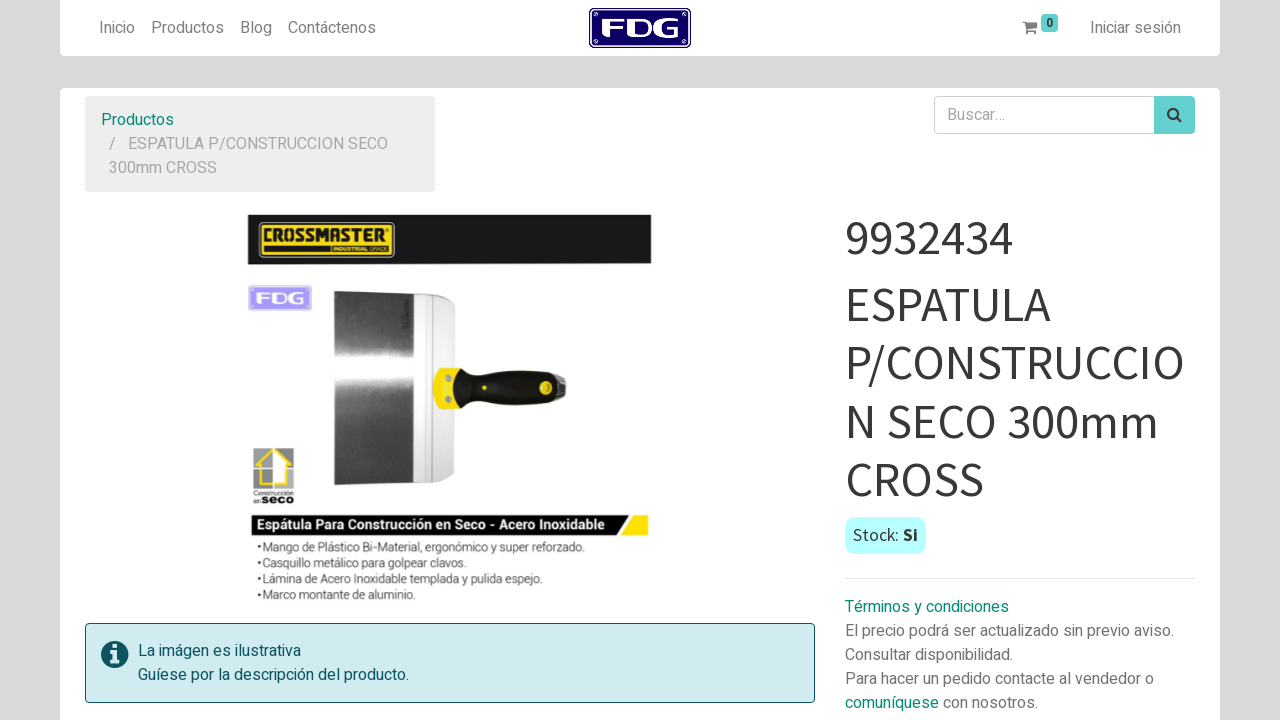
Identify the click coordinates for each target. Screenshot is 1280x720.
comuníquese (892, 703)
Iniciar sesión (1135, 28)
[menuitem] (117, 28)
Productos (137, 120)
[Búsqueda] (1174, 115)
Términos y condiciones (927, 607)
